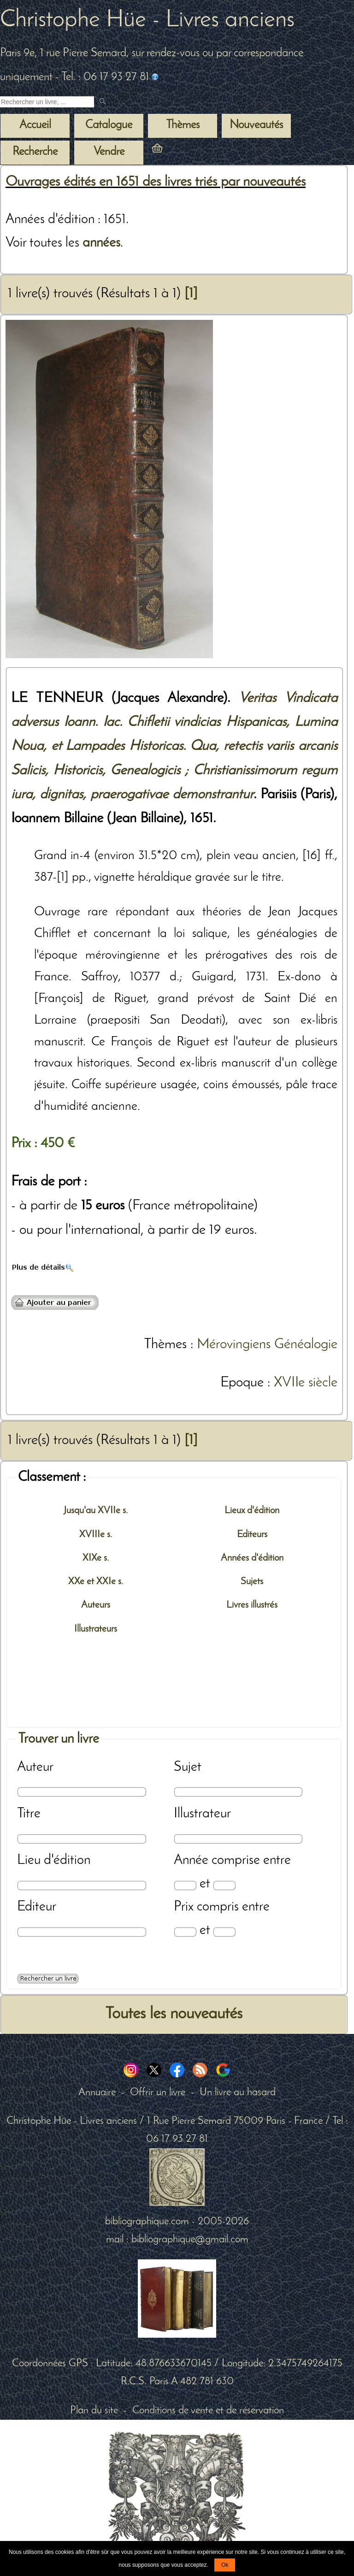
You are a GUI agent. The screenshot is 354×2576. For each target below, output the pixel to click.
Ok (224, 2565)
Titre (29, 1814)
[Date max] (224, 1885)
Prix (184, 1907)
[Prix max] (224, 1932)
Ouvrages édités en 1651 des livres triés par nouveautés (156, 182)
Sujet (187, 1767)
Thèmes (165, 1345)
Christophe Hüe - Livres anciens (147, 20)
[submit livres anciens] (103, 102)
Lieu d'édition (53, 1860)
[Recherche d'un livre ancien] (47, 101)
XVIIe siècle (305, 1383)
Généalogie (305, 1345)
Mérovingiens (234, 1345)
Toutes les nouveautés (173, 2014)
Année (191, 1860)
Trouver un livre (58, 1739)
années (101, 243)
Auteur (35, 1767)
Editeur (36, 1907)
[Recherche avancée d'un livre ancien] (48, 1979)
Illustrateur (202, 1814)
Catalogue (108, 125)
